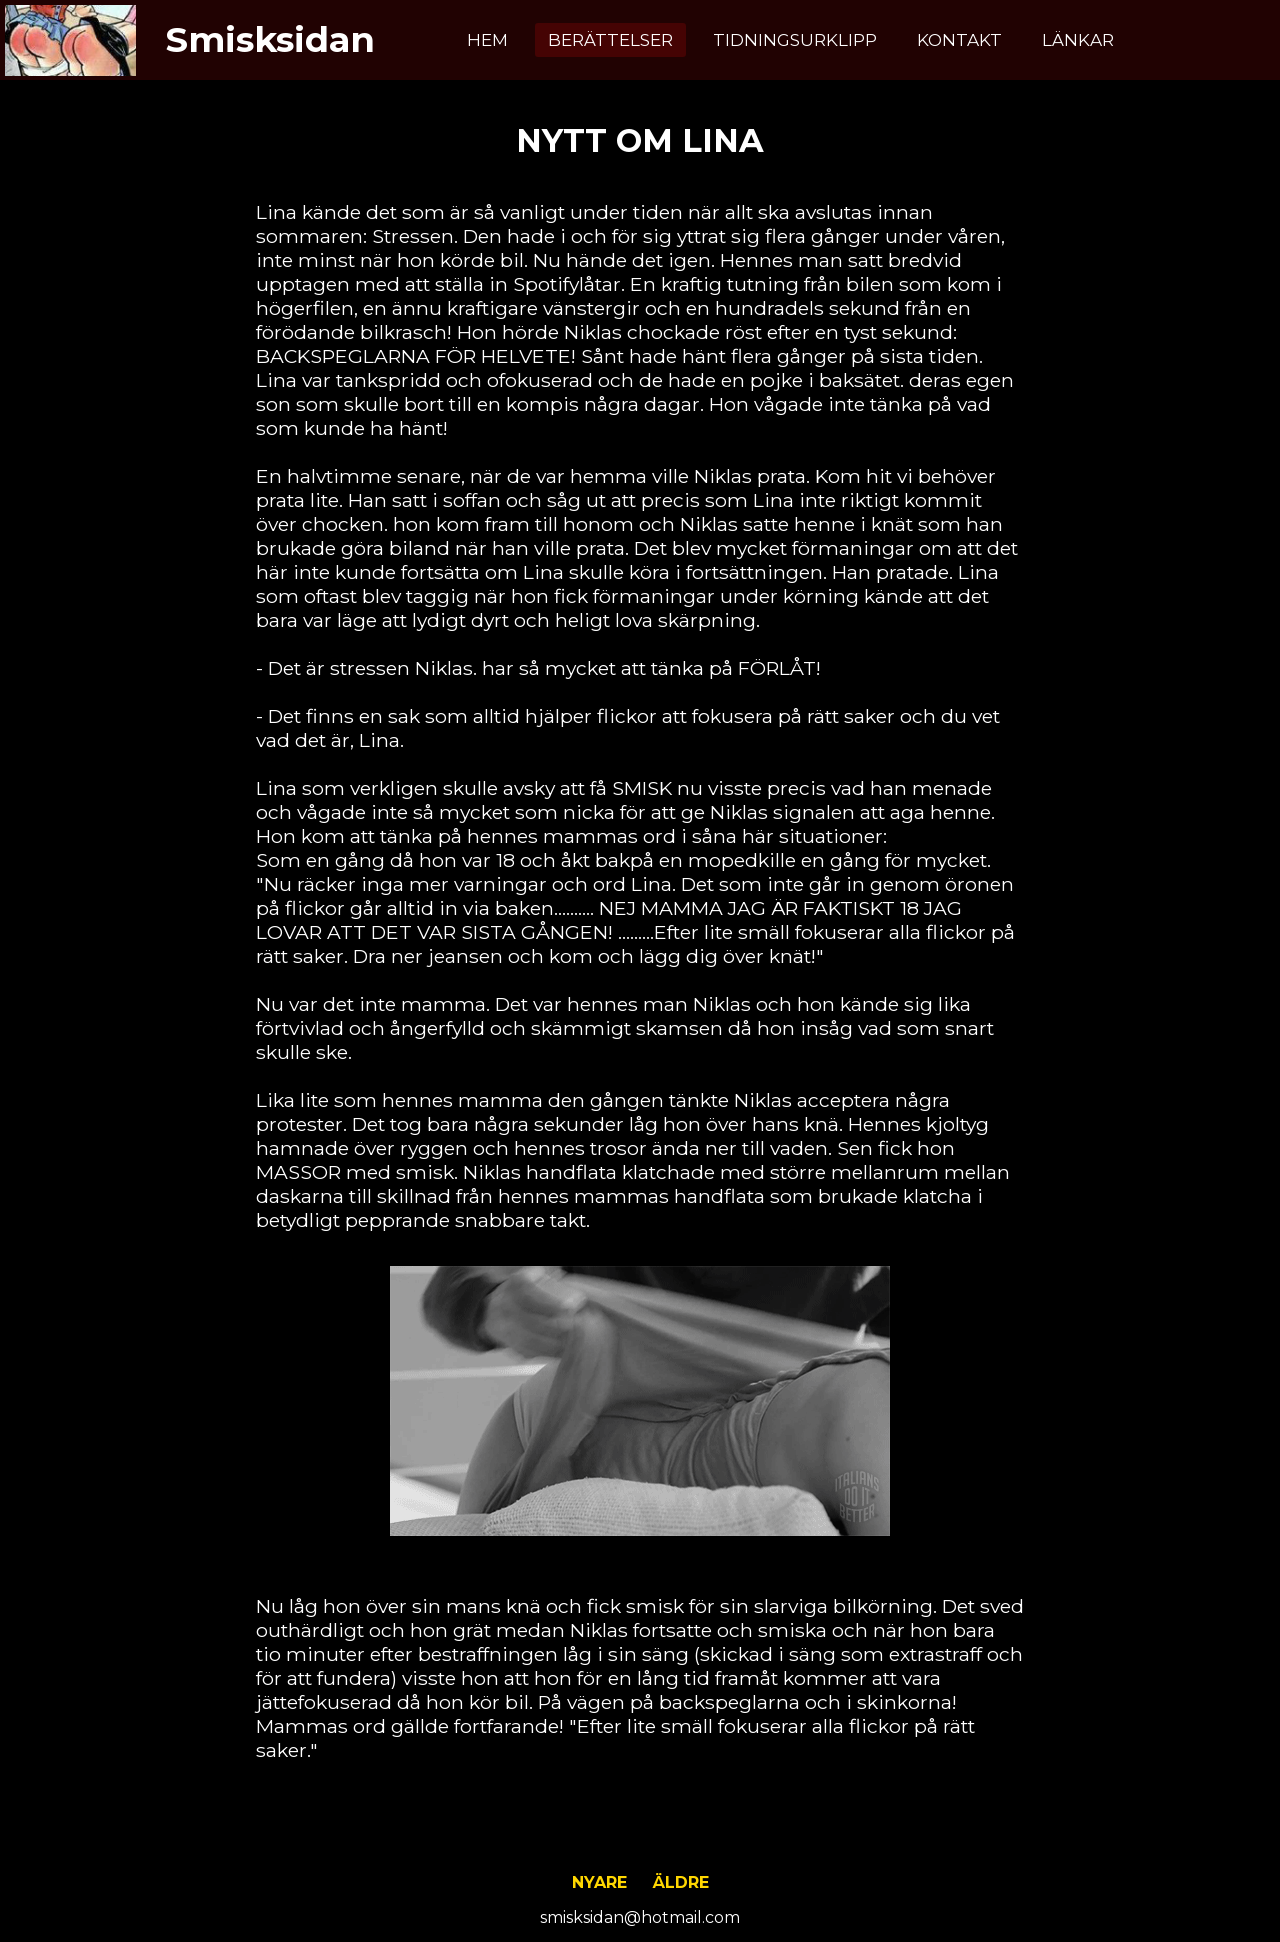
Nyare (599, 1882)
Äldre (681, 1882)
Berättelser (610, 40)
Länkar (1078, 40)
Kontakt (959, 40)
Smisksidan (270, 39)
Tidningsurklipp (795, 40)
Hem (487, 40)
